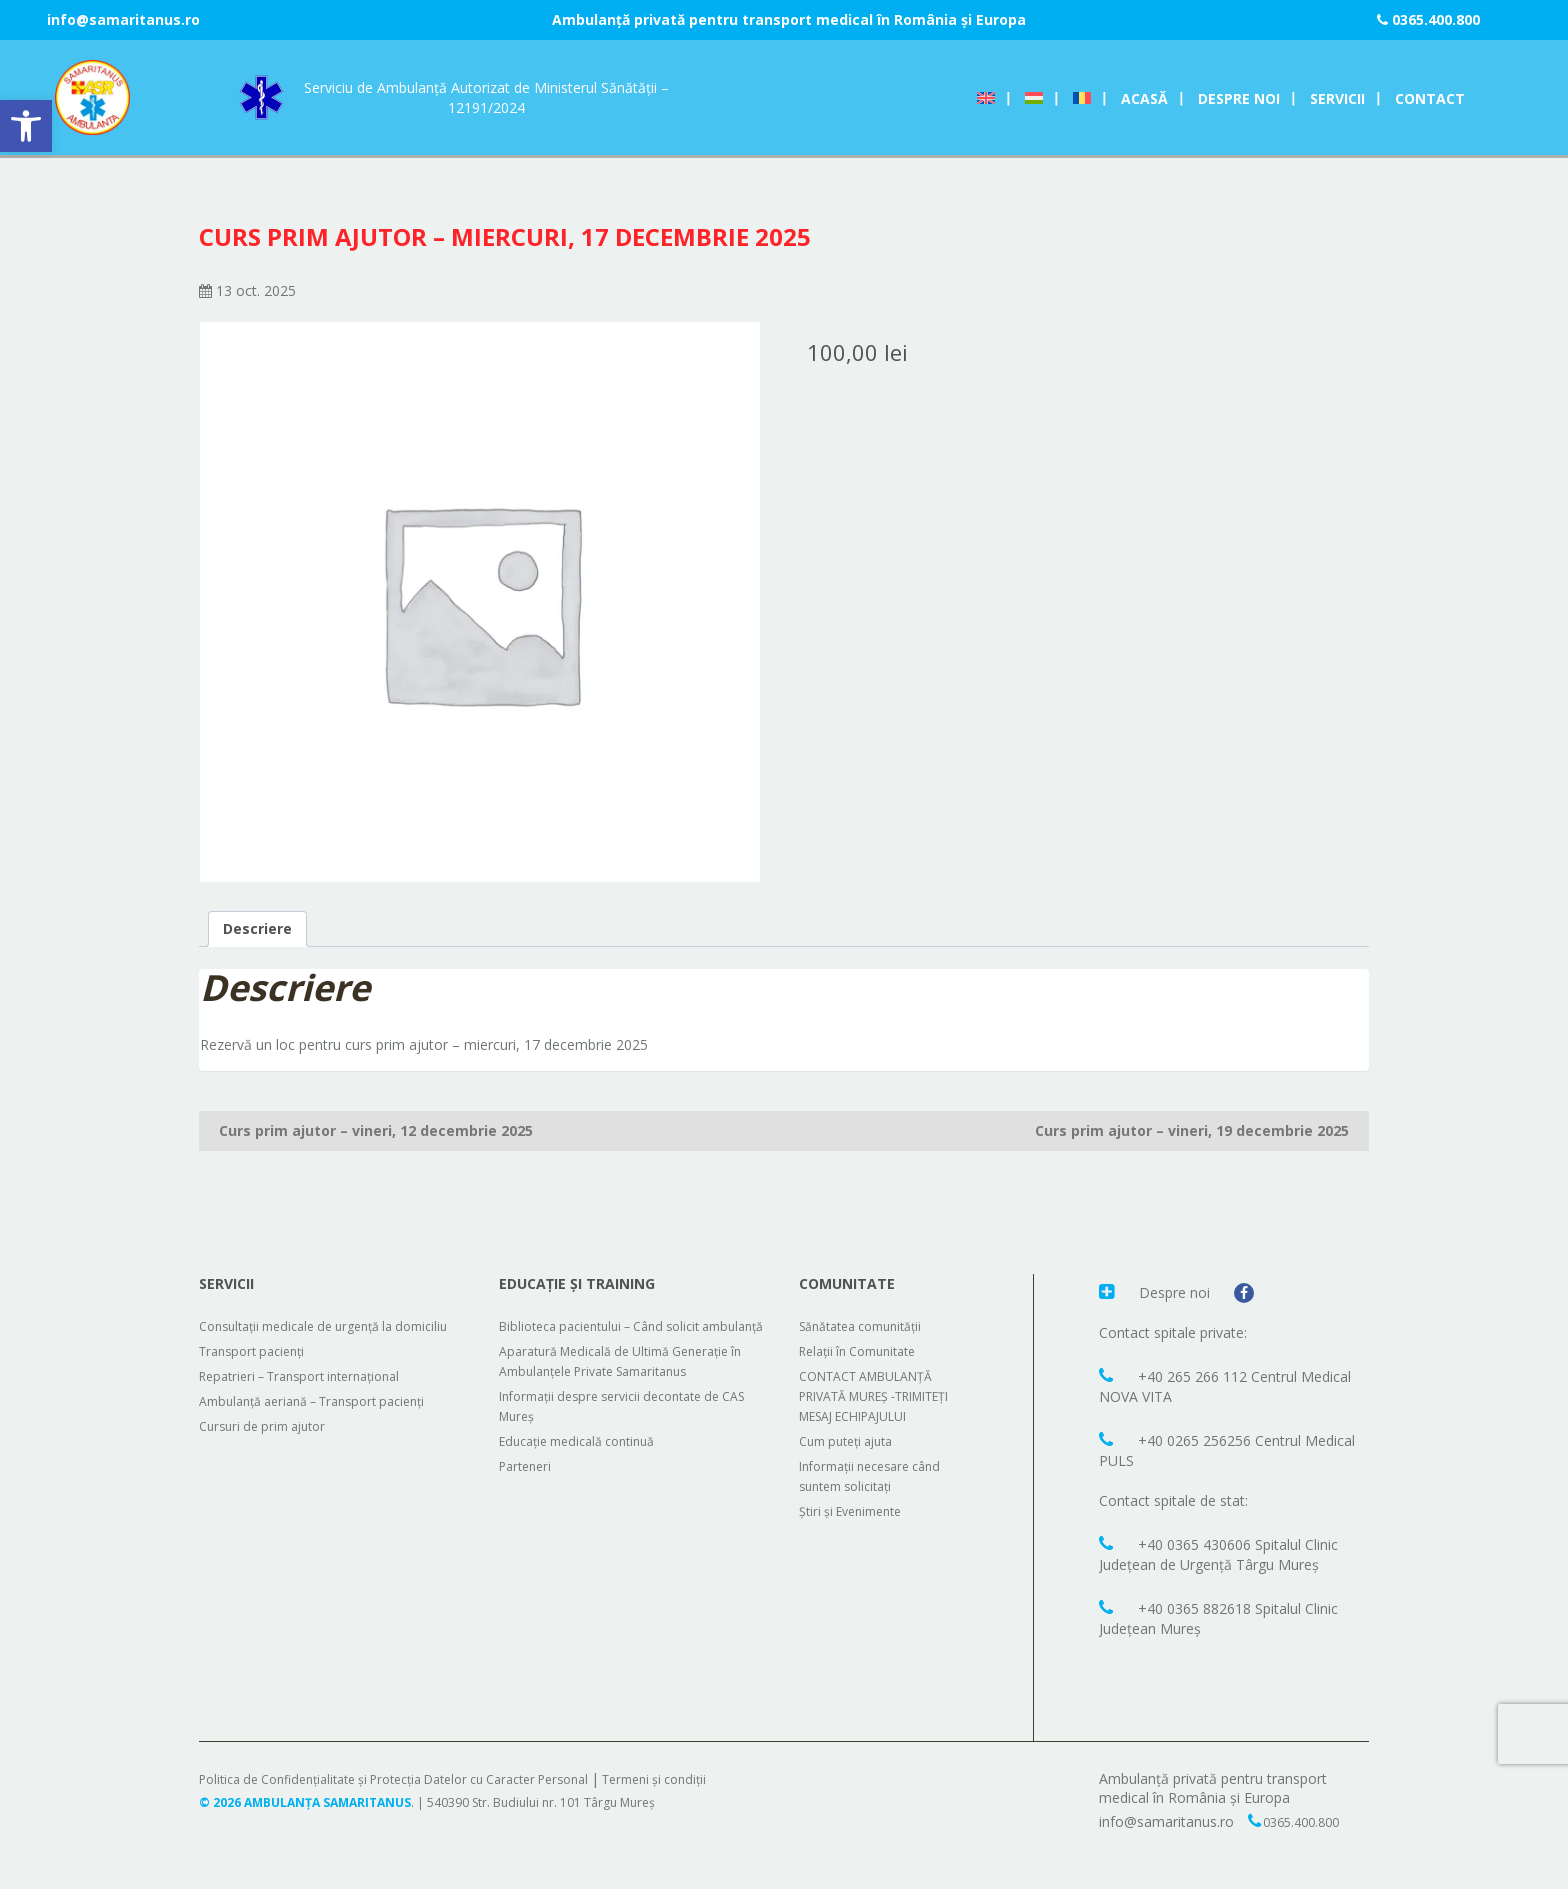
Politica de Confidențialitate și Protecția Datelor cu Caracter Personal (393, 1779)
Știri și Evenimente (850, 1511)
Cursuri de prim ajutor (262, 1426)
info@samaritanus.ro (123, 19)
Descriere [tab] (257, 928)
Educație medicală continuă (576, 1441)
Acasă (1144, 98)
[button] (26, 126)
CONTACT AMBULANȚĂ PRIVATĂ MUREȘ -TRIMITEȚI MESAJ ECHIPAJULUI (873, 1396)
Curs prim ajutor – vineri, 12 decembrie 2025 (376, 1130)
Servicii (1337, 98)
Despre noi (1239, 98)
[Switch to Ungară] (1034, 98)
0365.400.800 (1428, 19)
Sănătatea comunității (860, 1326)
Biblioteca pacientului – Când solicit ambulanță (631, 1326)
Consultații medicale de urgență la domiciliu (323, 1326)
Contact (1430, 98)
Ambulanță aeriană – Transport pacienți (311, 1401)
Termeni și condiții (654, 1779)
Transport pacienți (251, 1351)
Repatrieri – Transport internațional (299, 1376)
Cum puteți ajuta (845, 1441)
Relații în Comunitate (857, 1351)
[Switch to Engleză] (986, 98)
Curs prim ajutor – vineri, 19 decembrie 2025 (1192, 1130)
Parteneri (525, 1466)
